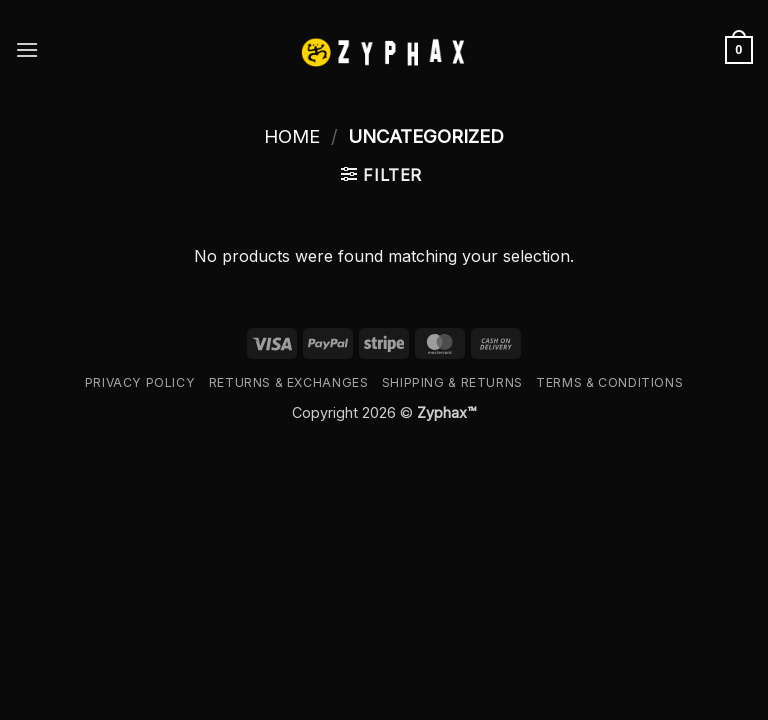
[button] (27, 49)
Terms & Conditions (609, 382)
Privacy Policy (140, 382)
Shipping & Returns (452, 382)
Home (292, 136)
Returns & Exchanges (289, 382)
